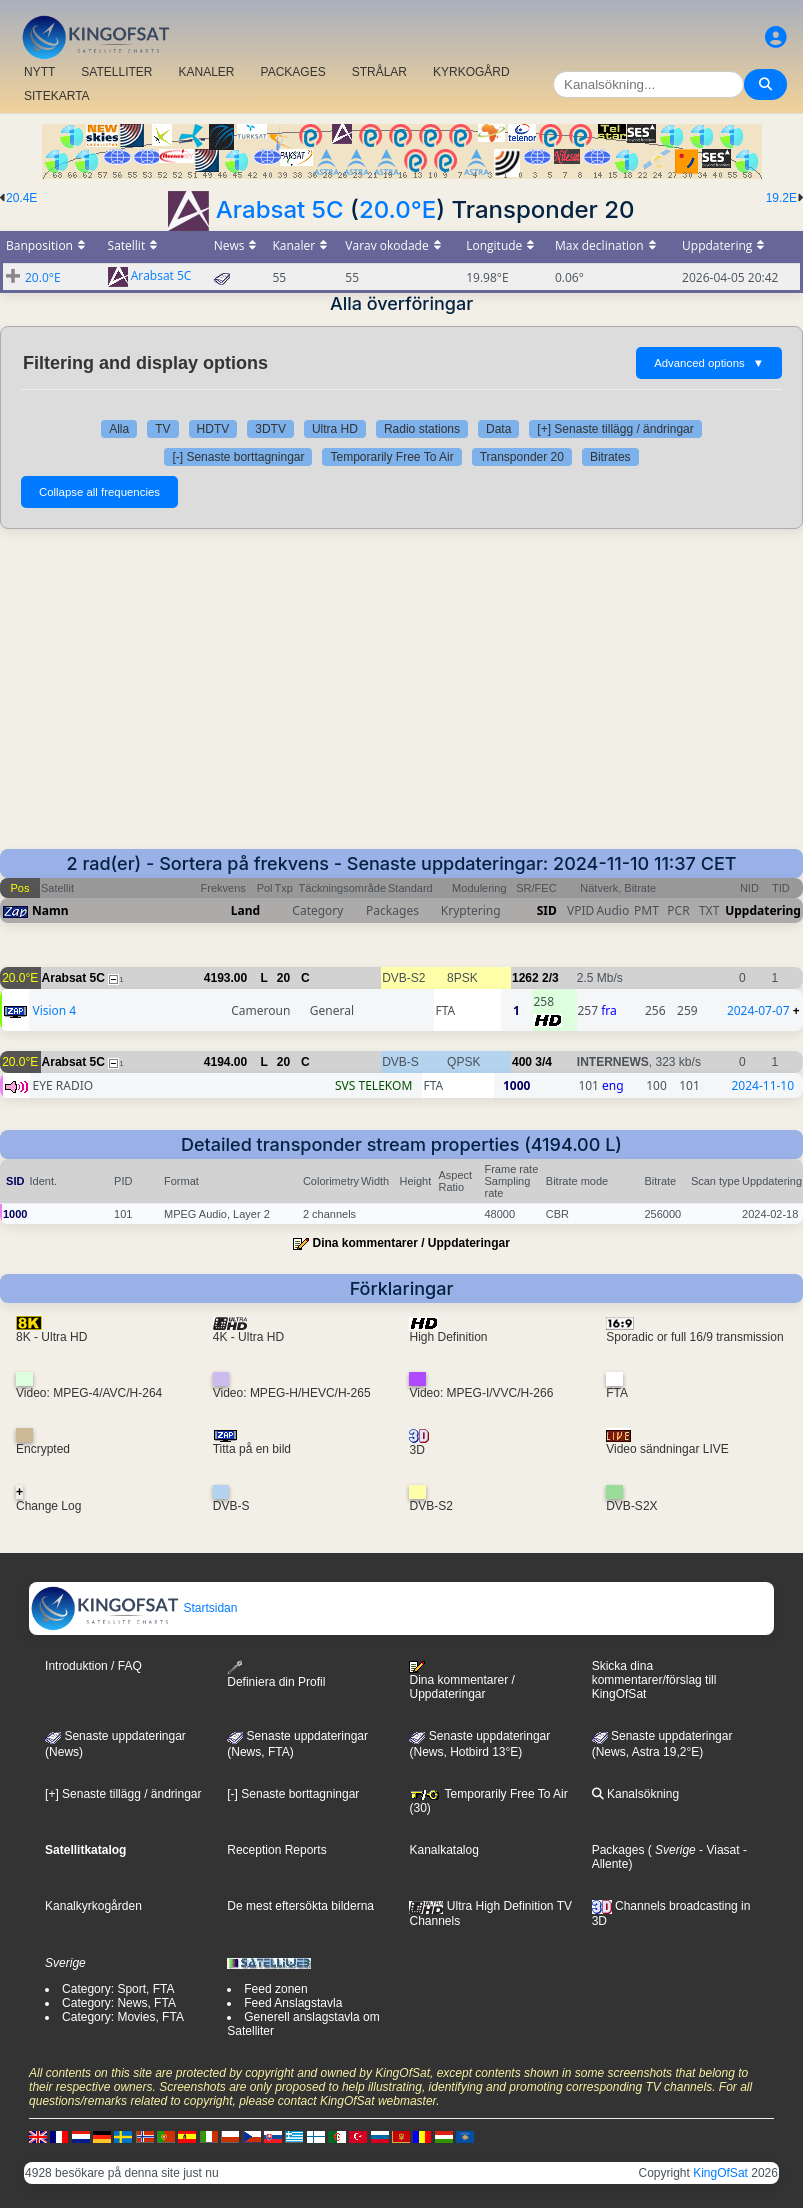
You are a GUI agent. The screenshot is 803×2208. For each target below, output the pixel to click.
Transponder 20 (522, 457)
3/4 (543, 1062)
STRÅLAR (379, 72)
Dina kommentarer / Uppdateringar (410, 1243)
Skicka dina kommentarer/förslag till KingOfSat (654, 1680)
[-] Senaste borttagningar (238, 457)
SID (547, 910)
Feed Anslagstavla (293, 2003)
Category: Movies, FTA (123, 2017)
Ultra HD (335, 429)
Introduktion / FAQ (93, 1666)
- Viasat (718, 1850)
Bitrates (610, 457)
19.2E (781, 198)
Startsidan (133, 1608)
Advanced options (709, 363)
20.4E (21, 198)
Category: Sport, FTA (118, 1989)
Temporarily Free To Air (391, 457)
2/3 (550, 978)
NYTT (39, 72)
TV (162, 429)
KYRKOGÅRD (471, 72)
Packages (618, 1850)
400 (522, 1062)
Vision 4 (54, 1010)
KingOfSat (720, 2173)
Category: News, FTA (119, 2003)
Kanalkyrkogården (93, 1906)
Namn (50, 910)
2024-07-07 (758, 1010)
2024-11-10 (762, 1085)
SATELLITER (116, 72)
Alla (119, 429)
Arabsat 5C (280, 209)
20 (283, 978)
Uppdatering (763, 910)
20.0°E (397, 209)
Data (498, 429)
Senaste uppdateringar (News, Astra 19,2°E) (662, 1744)
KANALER (206, 72)
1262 (525, 978)
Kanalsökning (635, 1794)
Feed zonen (275, 1989)
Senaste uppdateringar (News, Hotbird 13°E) (479, 1744)
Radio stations (422, 429)
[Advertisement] (401, 699)
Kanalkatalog (443, 1850)
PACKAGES (293, 72)
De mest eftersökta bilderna (300, 1906)
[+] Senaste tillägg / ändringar (615, 429)
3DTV (270, 429)
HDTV (213, 429)
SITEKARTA (57, 96)
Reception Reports (276, 1850)
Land (245, 910)
